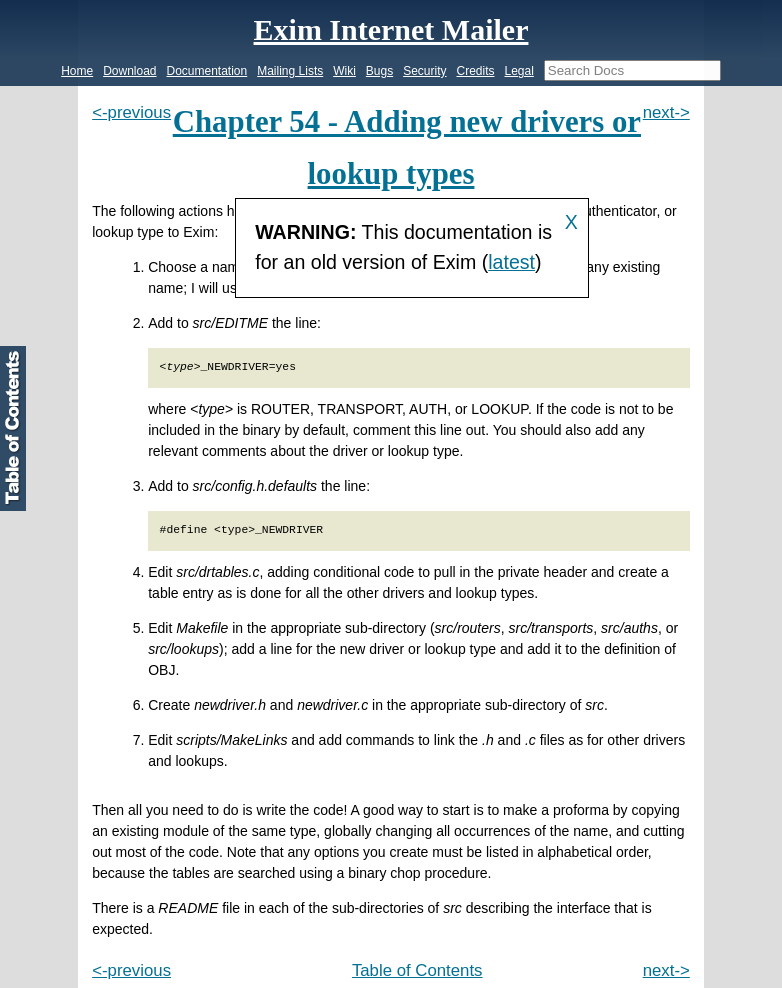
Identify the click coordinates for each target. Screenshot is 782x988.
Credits (475, 71)
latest (511, 262)
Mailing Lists (290, 71)
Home (77, 71)
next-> (666, 112)
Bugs (379, 71)
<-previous (131, 112)
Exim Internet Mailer (391, 29)
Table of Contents (417, 970)
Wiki (344, 71)
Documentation (207, 71)
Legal (518, 71)
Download (129, 71)
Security (424, 71)
